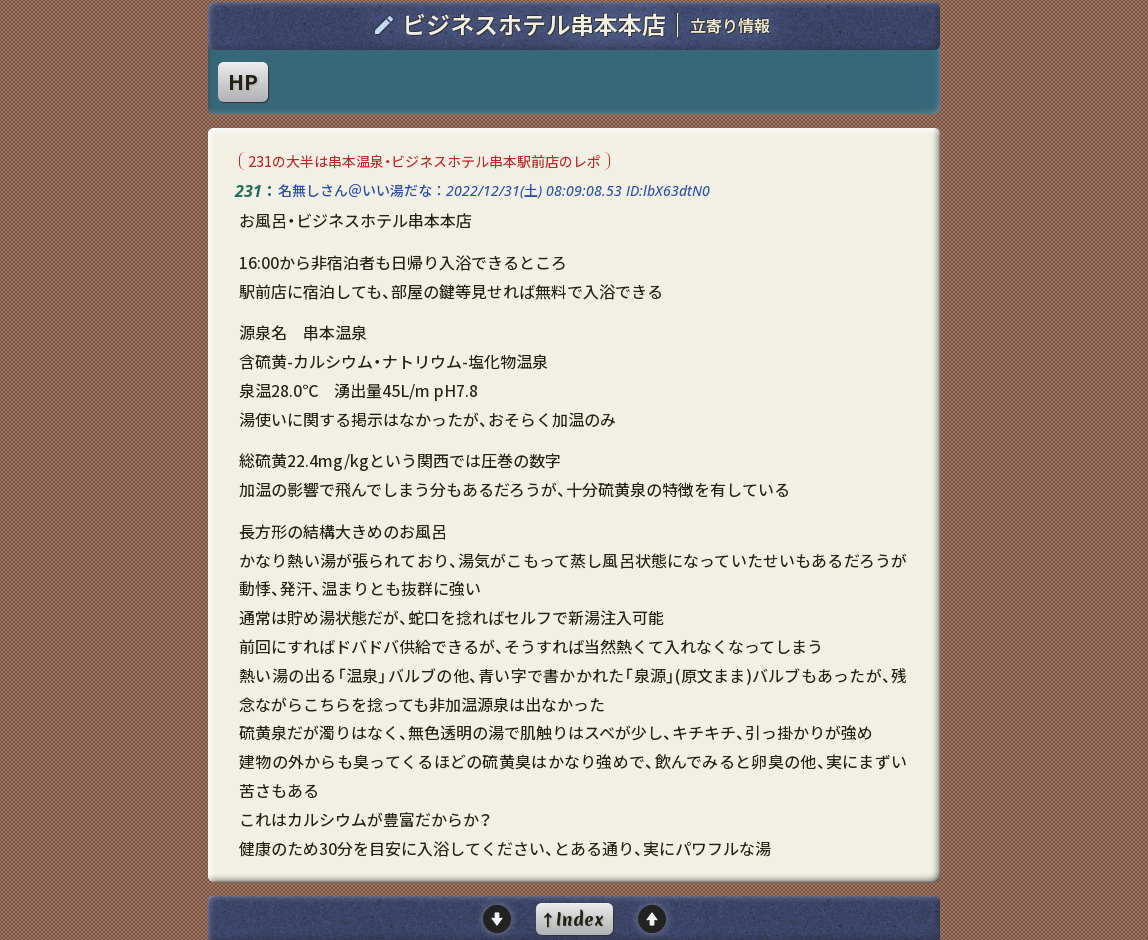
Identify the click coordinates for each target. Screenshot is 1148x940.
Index (580, 919)
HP (243, 81)
